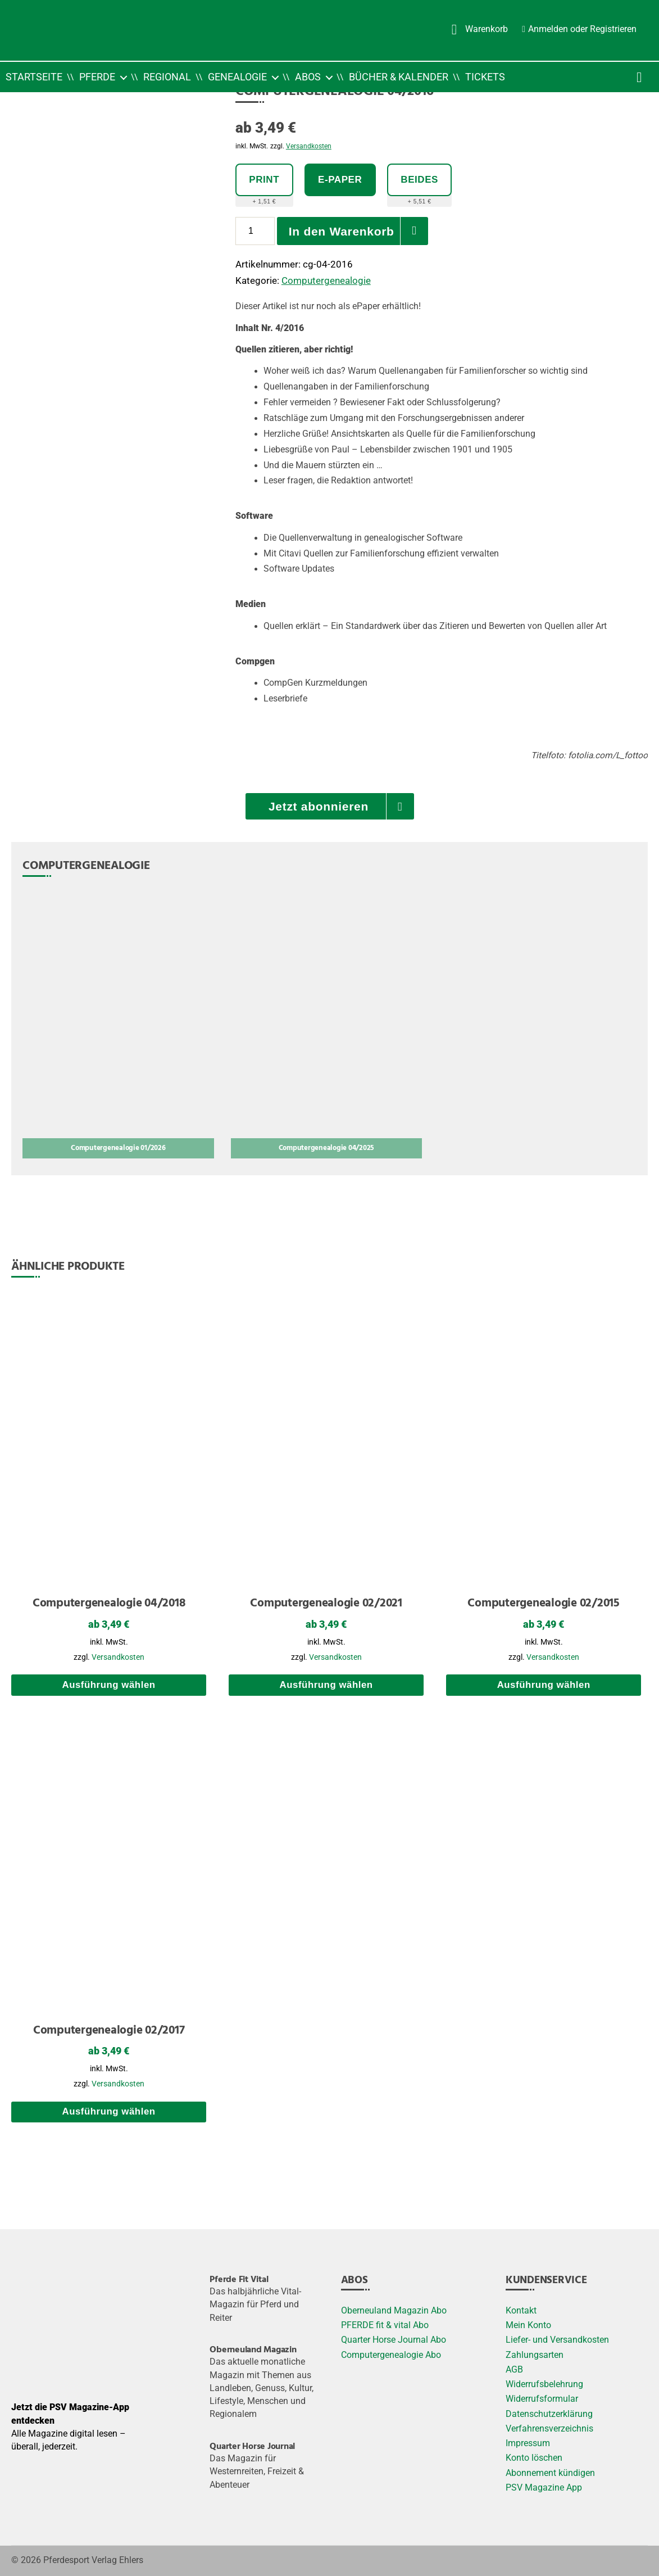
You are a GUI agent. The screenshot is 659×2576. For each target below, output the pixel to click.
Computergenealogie (326, 280)
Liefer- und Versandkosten (557, 2340)
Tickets (485, 77)
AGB (514, 2370)
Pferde (97, 77)
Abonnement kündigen (550, 2473)
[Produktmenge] (255, 231)
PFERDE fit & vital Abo (385, 2325)
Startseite (34, 77)
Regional (167, 77)
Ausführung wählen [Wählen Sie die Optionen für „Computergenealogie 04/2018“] (108, 1684)
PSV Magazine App (544, 2488)
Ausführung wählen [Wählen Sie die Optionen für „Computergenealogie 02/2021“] (326, 1684)
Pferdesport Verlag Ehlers (93, 2560)
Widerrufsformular (542, 2399)
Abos (308, 77)
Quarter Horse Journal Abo (393, 2340)
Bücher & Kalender (398, 77)
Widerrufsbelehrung (544, 2384)
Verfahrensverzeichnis (549, 2429)
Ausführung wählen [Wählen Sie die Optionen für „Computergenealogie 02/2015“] (543, 1684)
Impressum (528, 2443)
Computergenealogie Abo (391, 2355)
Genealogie (237, 77)
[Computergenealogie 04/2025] (326, 1025)
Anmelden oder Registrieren (582, 29)
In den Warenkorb (341, 231)
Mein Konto (528, 2325)
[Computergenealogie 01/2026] (118, 1025)
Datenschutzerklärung (549, 2414)
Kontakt (521, 2311)
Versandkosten (308, 146)
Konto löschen (534, 2458)
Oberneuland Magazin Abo (394, 2311)
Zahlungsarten (534, 2355)
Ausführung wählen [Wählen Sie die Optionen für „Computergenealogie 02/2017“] (108, 2111)
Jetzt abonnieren (319, 806)
